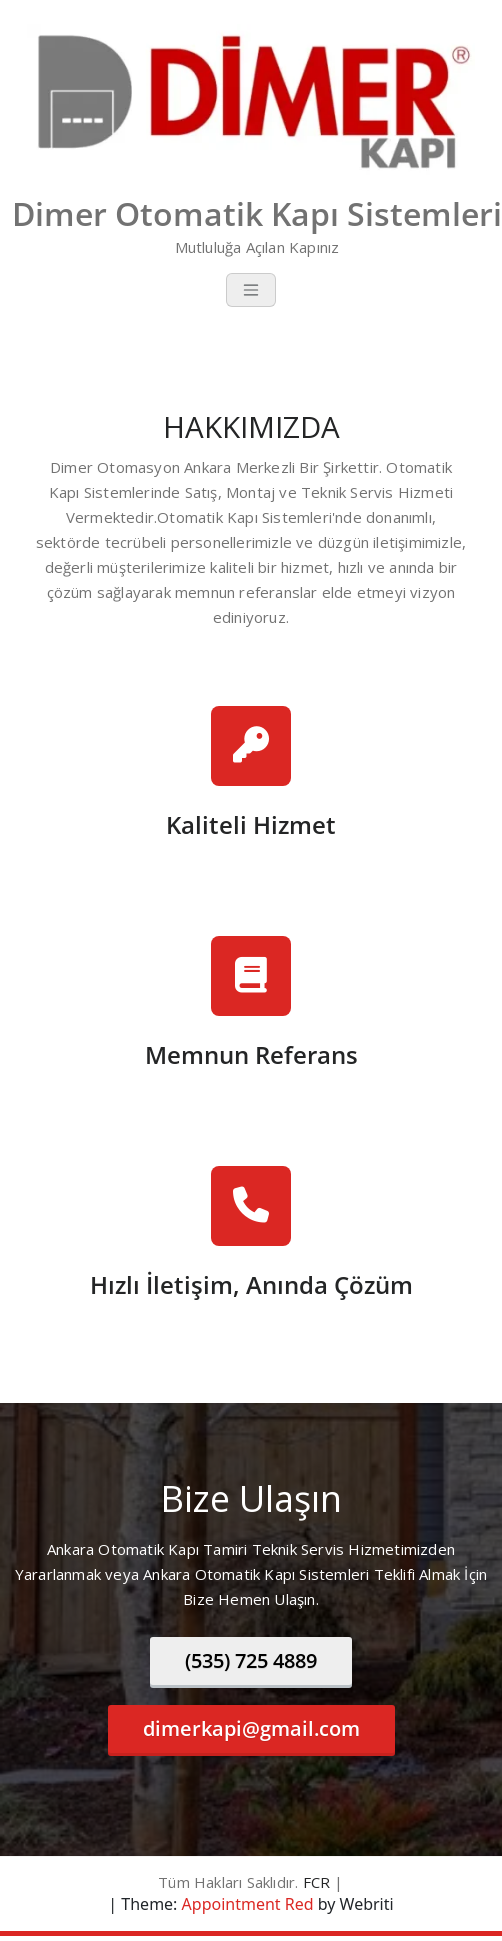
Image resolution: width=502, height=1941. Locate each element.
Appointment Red (245, 1904)
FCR (317, 1882)
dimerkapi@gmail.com (251, 1728)
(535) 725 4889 (251, 1660)
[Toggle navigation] (251, 290)
